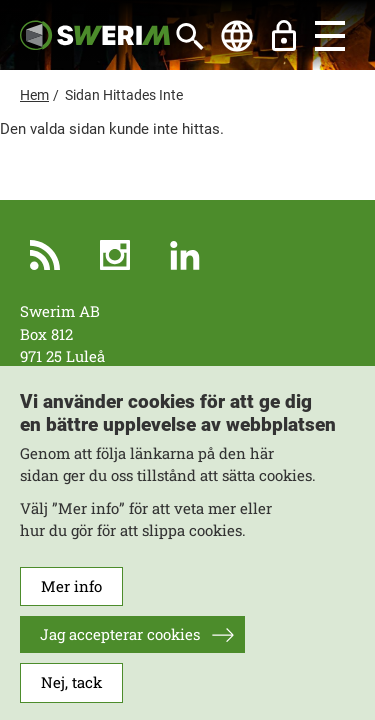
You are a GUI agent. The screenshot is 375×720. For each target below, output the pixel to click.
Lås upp (284, 36)
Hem (34, 95)
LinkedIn (185, 255)
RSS (45, 255)
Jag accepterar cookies (120, 648)
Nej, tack (71, 696)
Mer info (71, 600)
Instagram (115, 255)
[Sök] (190, 36)
